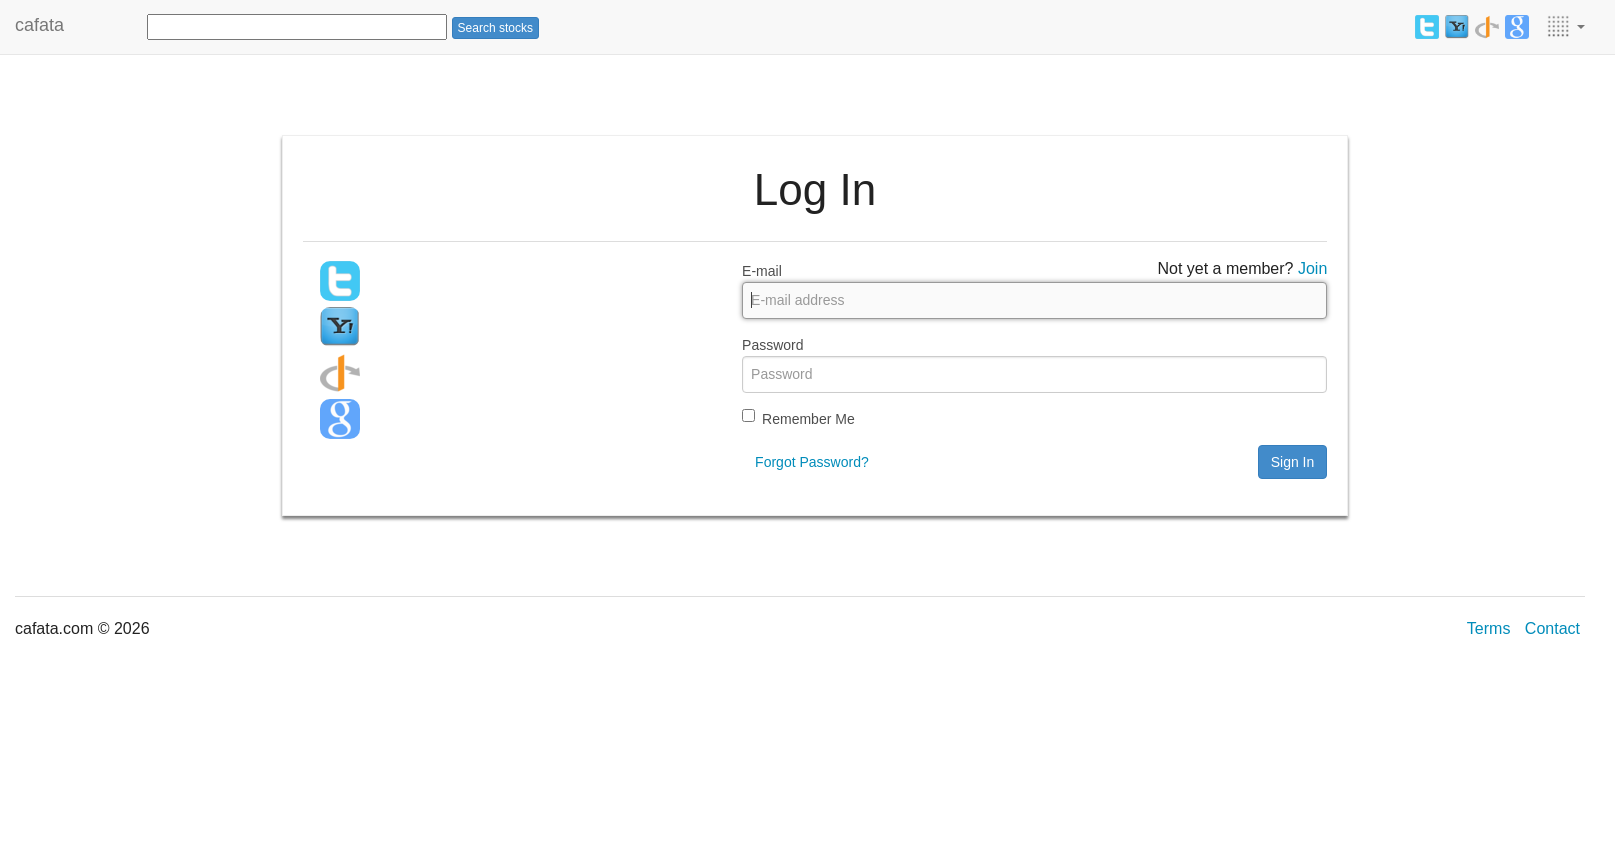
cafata (39, 25)
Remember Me (808, 419)
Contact (1552, 628)
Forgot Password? (812, 462)
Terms (1489, 628)
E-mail (762, 271)
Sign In (1293, 462)
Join (1312, 268)
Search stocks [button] (495, 28)
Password (772, 345)
